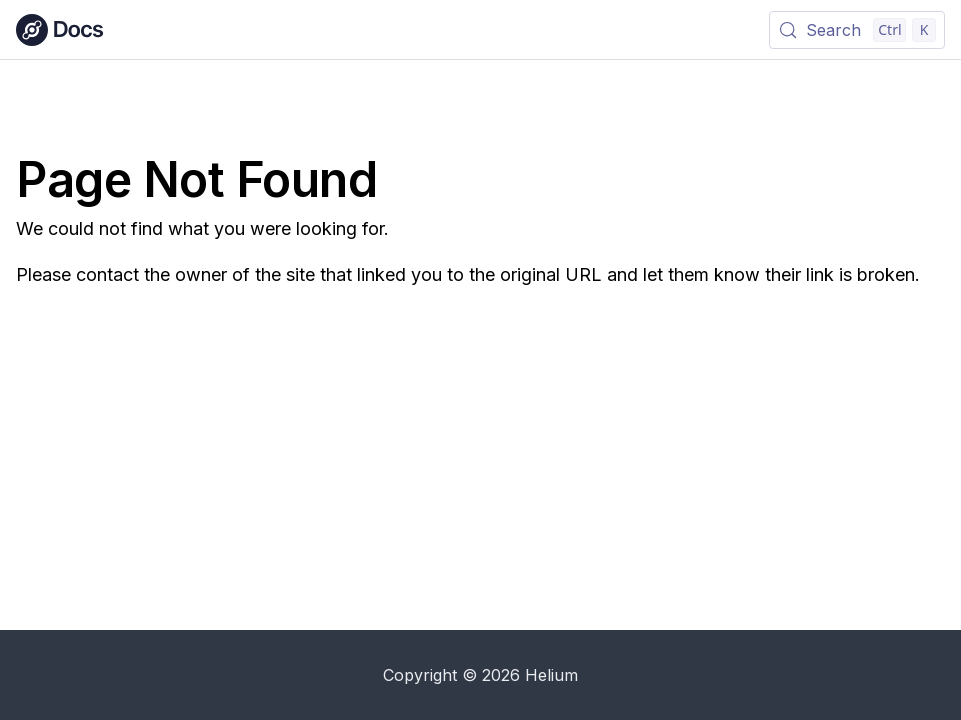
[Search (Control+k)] (857, 30)
